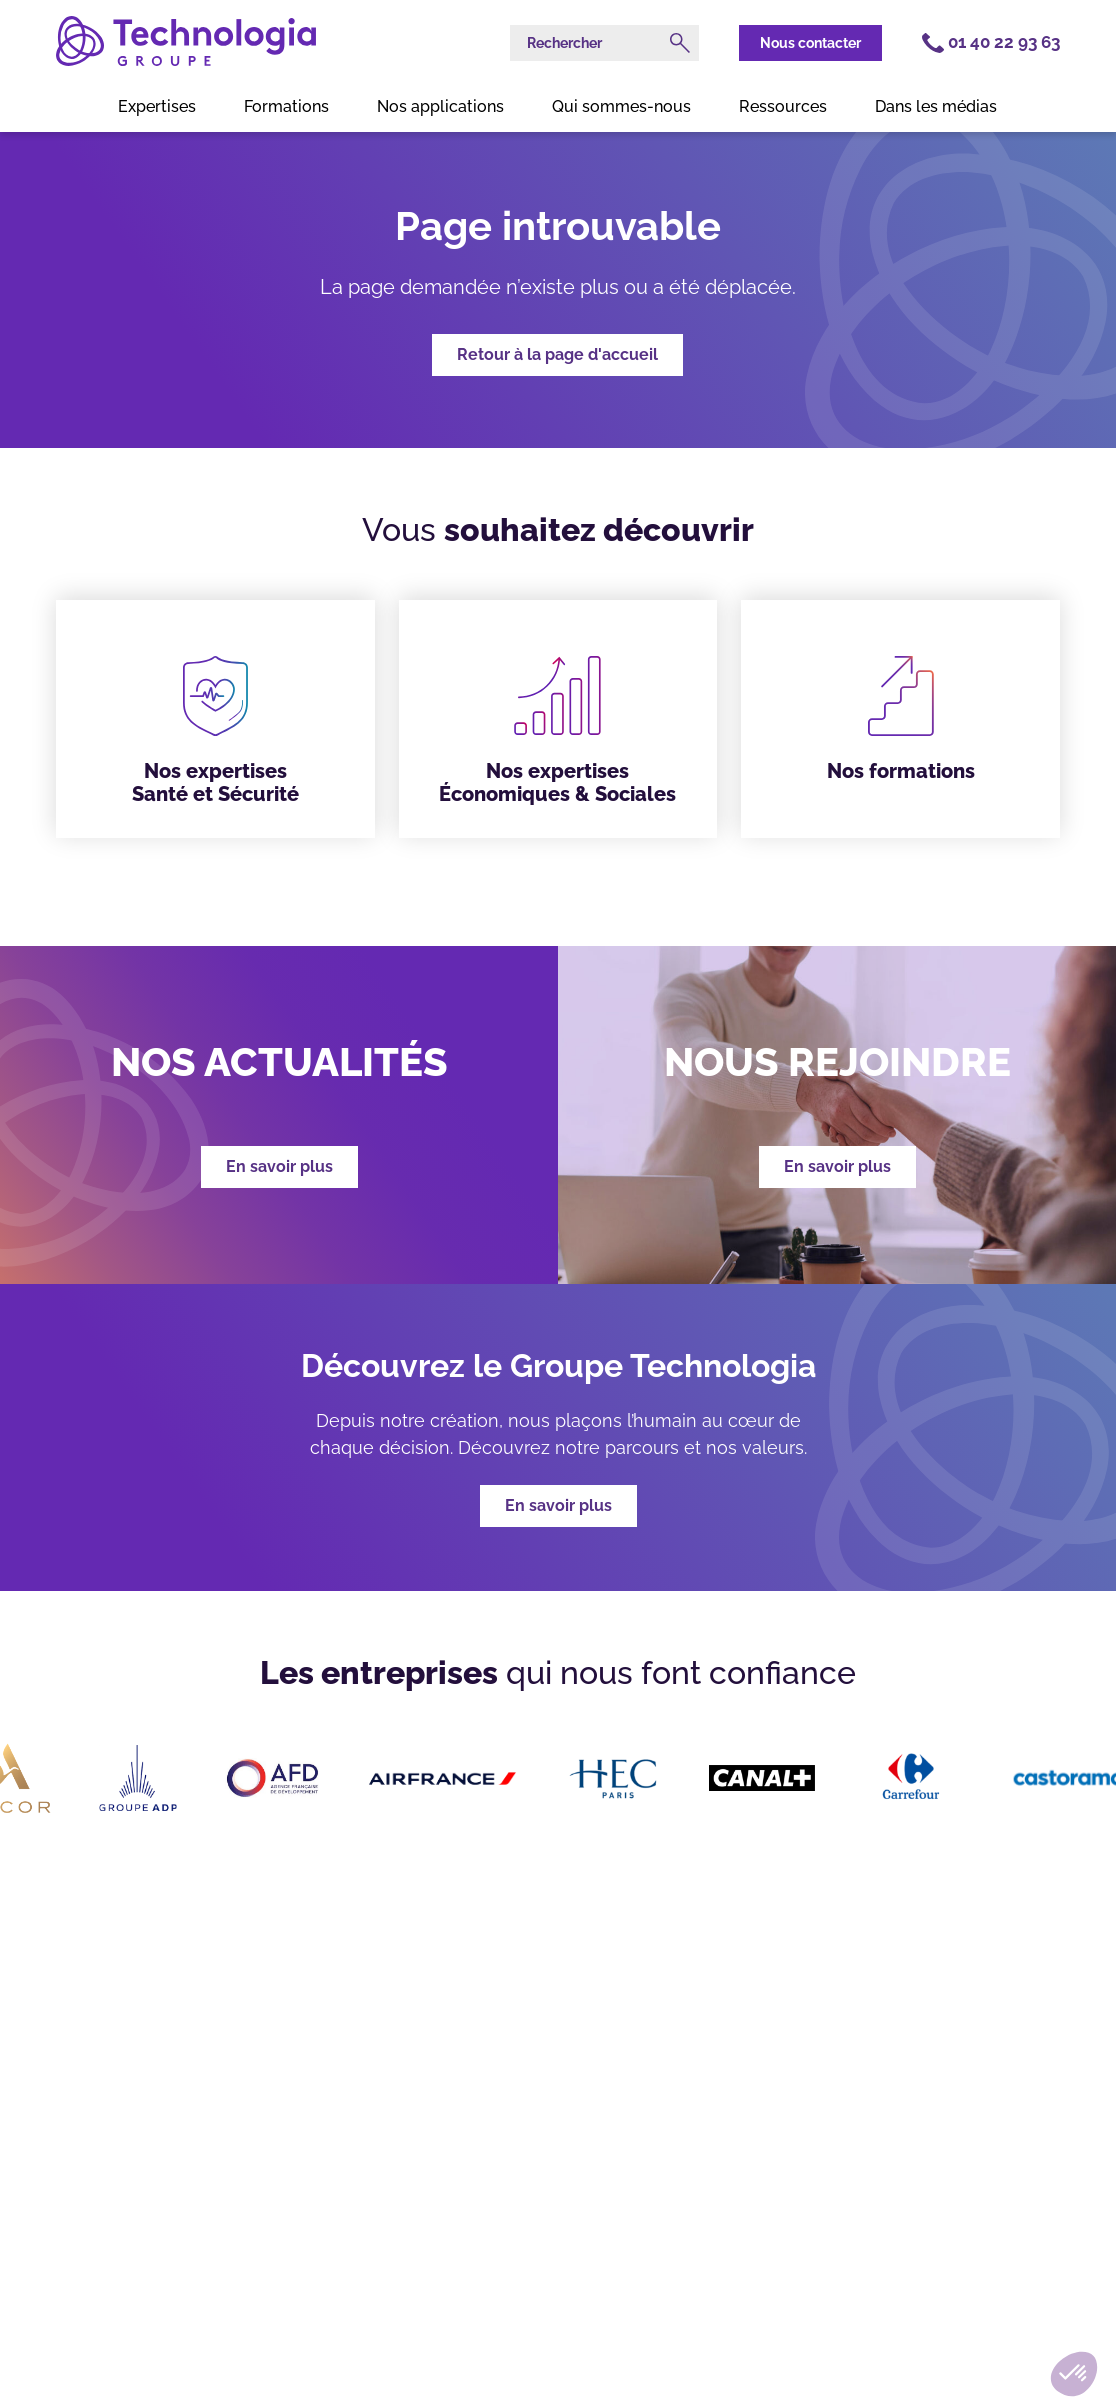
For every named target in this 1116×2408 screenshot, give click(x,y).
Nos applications (440, 106)
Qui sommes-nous (621, 106)
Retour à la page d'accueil (557, 354)
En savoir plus (558, 1505)
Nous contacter (810, 43)
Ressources (783, 106)
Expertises (157, 106)
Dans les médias (936, 106)
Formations (286, 106)
